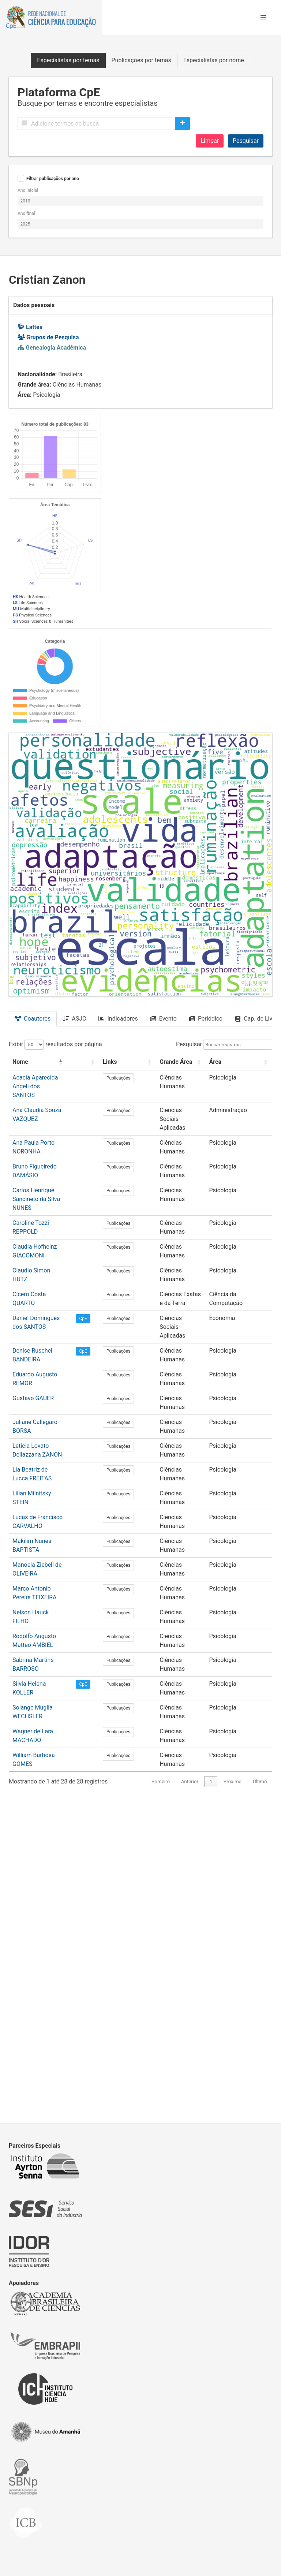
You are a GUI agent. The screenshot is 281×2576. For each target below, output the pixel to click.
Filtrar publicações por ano (52, 178)
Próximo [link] (232, 2096)
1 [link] (211, 2096)
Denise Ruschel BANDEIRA (47, 1772)
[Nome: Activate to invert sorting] (51, 1550)
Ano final (26, 213)
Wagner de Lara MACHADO (47, 2060)
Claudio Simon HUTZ (39, 1708)
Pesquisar (246, 140)
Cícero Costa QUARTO (41, 1724)
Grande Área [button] (174, 1549)
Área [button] (224, 1549)
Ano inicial (28, 190)
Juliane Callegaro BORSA (45, 1820)
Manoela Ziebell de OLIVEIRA (50, 1932)
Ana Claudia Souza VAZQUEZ (50, 1588)
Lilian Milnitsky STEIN (40, 1876)
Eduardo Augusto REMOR (45, 1788)
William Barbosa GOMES (44, 2076)
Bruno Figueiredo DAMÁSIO (48, 1628)
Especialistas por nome (213, 60)
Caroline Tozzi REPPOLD (44, 1668)
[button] (263, 17)
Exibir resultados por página (55, 1531)
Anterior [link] (189, 2096)
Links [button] (126, 1549)
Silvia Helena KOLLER (40, 2028)
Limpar (210, 140)
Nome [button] (20, 1549)
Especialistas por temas (68, 60)
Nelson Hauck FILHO (39, 1972)
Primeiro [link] (160, 2096)
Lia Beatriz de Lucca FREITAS (50, 1860)
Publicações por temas (141, 60)
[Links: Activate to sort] (135, 1550)
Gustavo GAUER (33, 1804)
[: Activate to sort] (104, 1550)
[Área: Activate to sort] (243, 1550)
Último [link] (260, 2096)
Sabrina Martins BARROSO (46, 2012)
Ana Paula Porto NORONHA (48, 1612)
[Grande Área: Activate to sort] (184, 1550)
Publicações (135, 1566)
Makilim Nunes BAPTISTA (46, 1916)
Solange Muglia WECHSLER (48, 2044)
